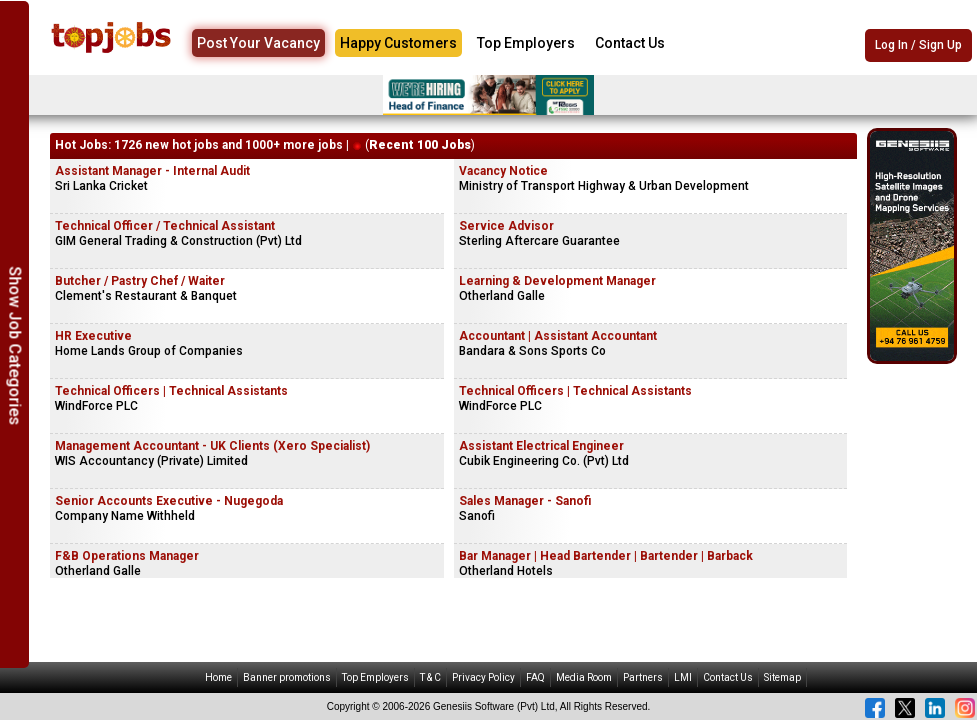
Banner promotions (287, 677)
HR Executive (93, 336)
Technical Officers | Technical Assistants (171, 391)
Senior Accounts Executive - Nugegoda (169, 501)
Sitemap (782, 677)
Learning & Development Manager (557, 281)
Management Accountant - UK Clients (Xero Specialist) (212, 446)
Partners (643, 677)
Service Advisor (506, 226)
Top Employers (526, 43)
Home (218, 677)
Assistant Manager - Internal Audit (152, 171)
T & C (430, 677)
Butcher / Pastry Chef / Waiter (140, 281)
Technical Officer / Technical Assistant (165, 226)
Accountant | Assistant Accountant (558, 336)
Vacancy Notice (503, 171)
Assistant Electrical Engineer (541, 446)
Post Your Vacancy (258, 43)
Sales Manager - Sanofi (525, 501)
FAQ (535, 677)
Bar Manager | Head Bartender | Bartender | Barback (606, 556)
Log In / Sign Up (918, 45)
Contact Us (630, 43)
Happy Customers (398, 43)
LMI (683, 677)
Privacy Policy (483, 677)
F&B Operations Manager (127, 556)
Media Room (584, 677)
